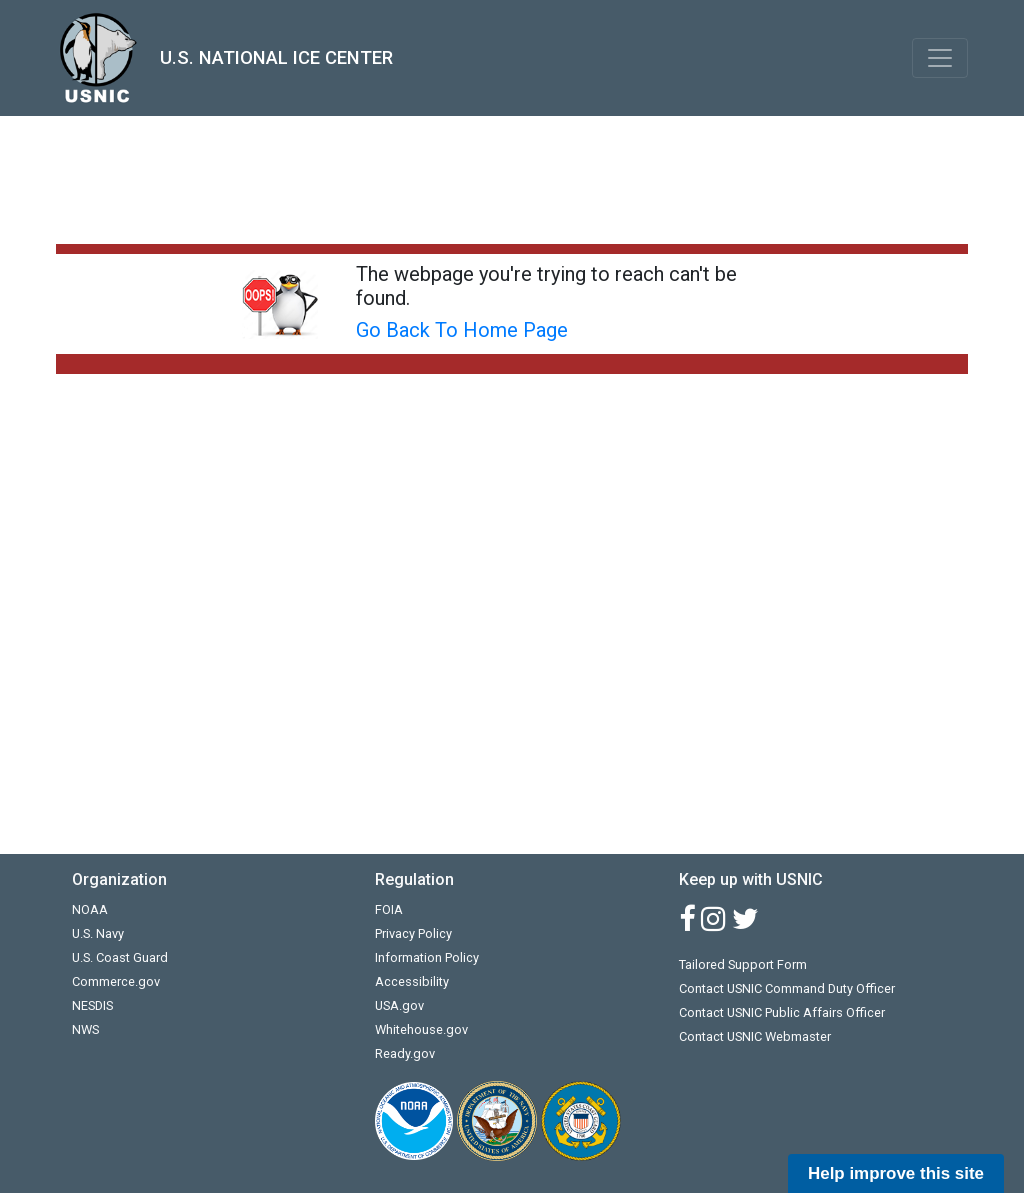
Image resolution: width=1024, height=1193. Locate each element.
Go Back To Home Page (462, 330)
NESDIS (92, 1005)
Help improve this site (896, 1173)
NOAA (90, 909)
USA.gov (399, 1005)
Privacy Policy (413, 933)
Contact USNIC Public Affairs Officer (782, 1012)
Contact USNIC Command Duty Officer (787, 988)
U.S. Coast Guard (120, 957)
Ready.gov (405, 1053)
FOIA (389, 909)
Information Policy (427, 957)
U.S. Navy (98, 933)
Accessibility (412, 981)
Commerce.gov (116, 981)
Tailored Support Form (743, 964)
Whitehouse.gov (421, 1029)
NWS (85, 1029)
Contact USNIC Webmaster (755, 1036)
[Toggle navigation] (940, 58)
